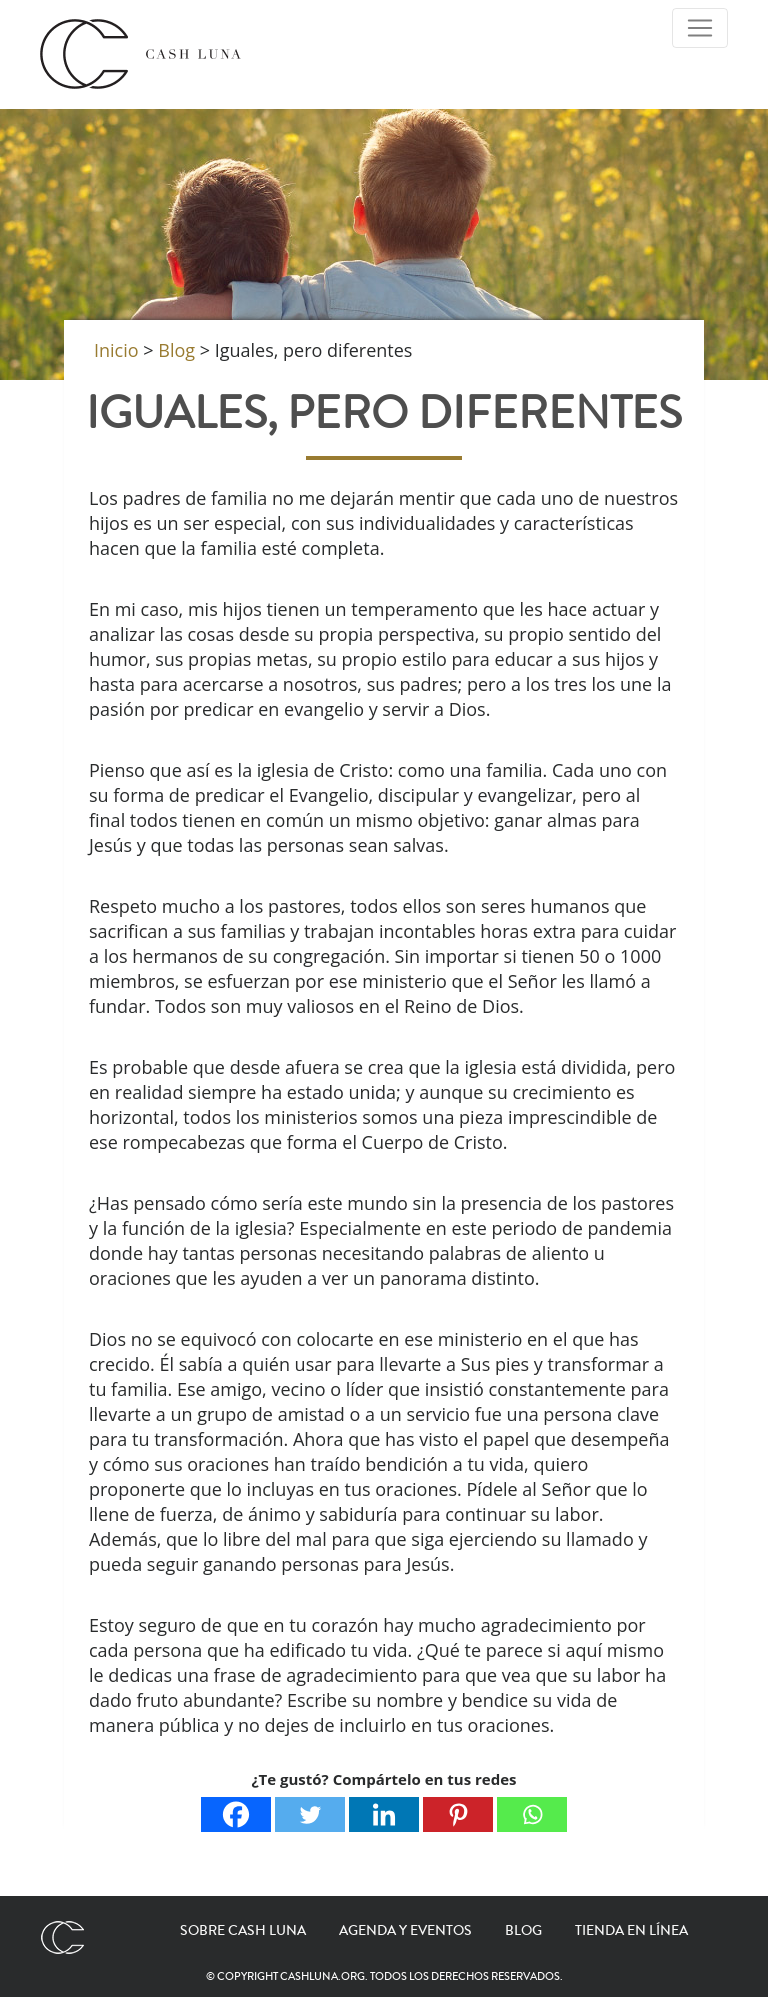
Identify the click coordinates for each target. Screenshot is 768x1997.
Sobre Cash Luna (243, 1931)
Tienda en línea (631, 1931)
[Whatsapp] (532, 1814)
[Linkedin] (384, 1814)
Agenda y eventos (405, 1931)
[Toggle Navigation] (700, 28)
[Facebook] (236, 1814)
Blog (523, 1931)
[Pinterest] (458, 1814)
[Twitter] (310, 1814)
